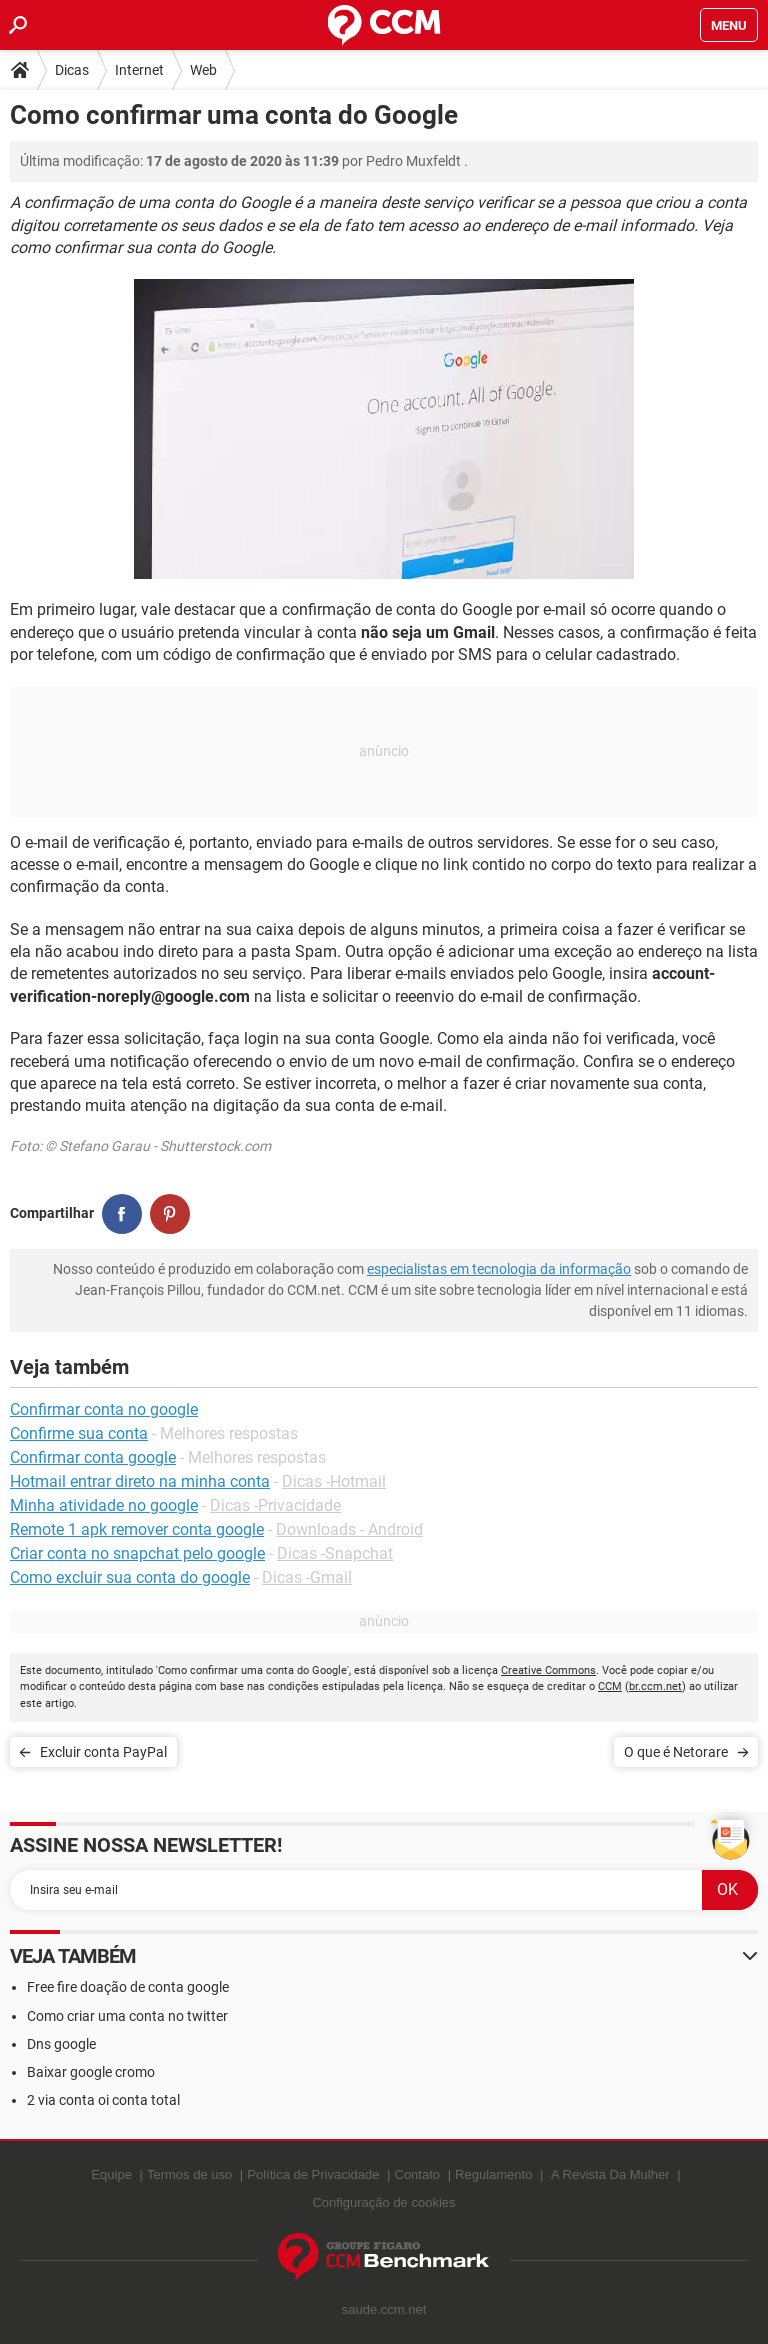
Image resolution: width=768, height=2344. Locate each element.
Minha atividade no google (104, 1505)
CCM (610, 1686)
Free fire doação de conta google (128, 1987)
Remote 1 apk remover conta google (137, 1529)
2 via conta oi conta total (103, 2100)
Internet (139, 70)
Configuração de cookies (383, 2202)
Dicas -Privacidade (275, 1505)
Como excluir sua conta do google (130, 1577)
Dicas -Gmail (307, 1577)
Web (203, 70)
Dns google (61, 2044)
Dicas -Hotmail (334, 1481)
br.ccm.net (655, 1686)
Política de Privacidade (313, 2174)
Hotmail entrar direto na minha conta (140, 1481)
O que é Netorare (676, 1752)
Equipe (111, 2174)
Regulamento (493, 2174)
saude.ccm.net (384, 2309)
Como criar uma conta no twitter (127, 2016)
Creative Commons (548, 1670)
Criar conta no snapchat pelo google (137, 1553)
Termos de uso (189, 2174)
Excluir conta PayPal (103, 1752)
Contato (418, 2174)
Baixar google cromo (91, 2072)
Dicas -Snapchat (335, 1553)
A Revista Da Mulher (610, 2174)
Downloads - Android (349, 1529)
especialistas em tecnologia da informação (499, 1269)
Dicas (72, 70)
